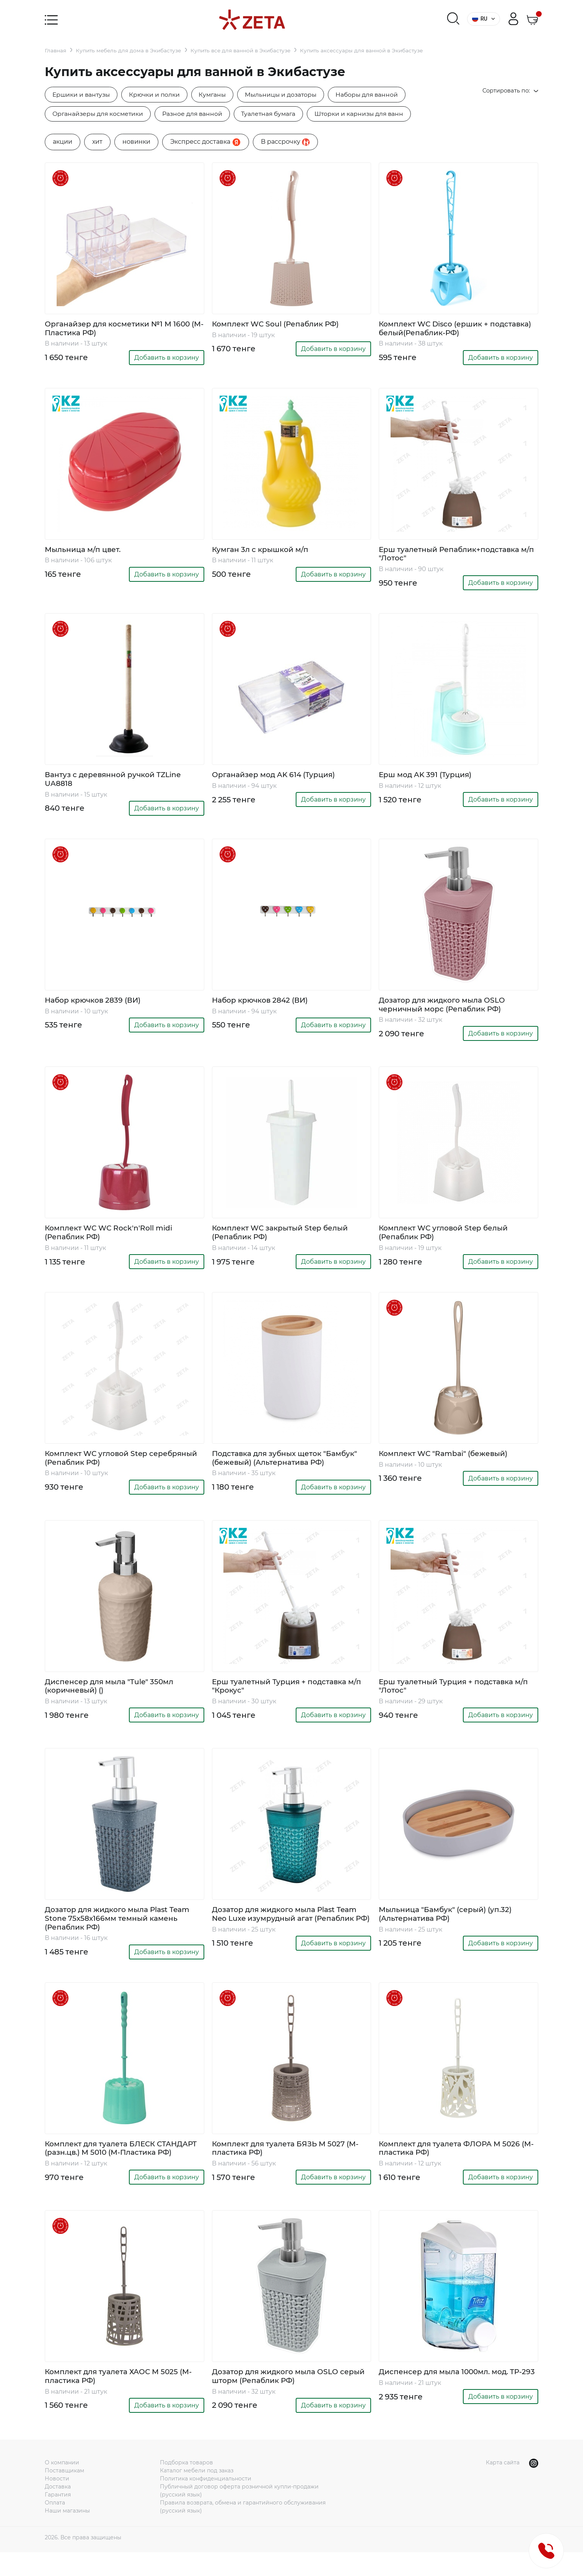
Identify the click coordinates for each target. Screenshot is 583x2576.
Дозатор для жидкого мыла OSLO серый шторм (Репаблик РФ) (279, 2399)
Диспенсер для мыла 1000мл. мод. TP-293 (455, 2399)
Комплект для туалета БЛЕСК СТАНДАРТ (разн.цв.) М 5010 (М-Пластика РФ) (108, 2168)
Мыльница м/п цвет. (85, 552)
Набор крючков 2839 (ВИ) (96, 1005)
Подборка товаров (186, 2486)
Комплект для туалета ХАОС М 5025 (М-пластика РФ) (123, 2399)
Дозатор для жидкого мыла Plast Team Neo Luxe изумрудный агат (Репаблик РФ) (290, 1930)
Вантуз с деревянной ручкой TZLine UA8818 (118, 783)
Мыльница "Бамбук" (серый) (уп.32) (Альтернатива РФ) (450, 1925)
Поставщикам (64, 2494)
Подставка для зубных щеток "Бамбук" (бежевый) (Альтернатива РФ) (290, 1466)
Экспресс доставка (205, 143)
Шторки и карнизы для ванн (368, 114)
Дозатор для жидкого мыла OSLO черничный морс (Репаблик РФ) (446, 1010)
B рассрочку (285, 143)
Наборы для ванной (378, 94)
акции (62, 142)
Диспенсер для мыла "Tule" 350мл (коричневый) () (113, 1695)
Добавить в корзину (166, 360)
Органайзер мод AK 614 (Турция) (278, 779)
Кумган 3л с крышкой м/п (263, 552)
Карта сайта (502, 2486)
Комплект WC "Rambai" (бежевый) (448, 1461)
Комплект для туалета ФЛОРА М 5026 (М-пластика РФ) (454, 2163)
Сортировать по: (508, 91)
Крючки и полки (158, 94)
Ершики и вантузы (82, 94)
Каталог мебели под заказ (196, 2494)
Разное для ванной (196, 114)
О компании (62, 2486)
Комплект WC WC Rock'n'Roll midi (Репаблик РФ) (113, 1239)
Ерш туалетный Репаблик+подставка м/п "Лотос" (454, 557)
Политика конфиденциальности (205, 2502)
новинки (136, 142)
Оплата (55, 2526)
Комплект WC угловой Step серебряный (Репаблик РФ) (101, 1466)
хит (97, 142)
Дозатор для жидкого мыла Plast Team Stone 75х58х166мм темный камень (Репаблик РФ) (122, 1930)
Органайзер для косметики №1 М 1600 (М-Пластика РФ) (122, 330)
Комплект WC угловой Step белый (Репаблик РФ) (448, 1239)
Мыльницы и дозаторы (289, 94)
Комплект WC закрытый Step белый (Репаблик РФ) (285, 1239)
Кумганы (218, 94)
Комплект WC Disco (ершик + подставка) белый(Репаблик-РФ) (446, 330)
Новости (57, 2502)
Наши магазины (67, 2534)
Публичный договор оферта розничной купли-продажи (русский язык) (239, 2514)
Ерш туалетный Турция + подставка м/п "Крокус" (289, 1695)
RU (483, 19)
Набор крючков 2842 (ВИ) (263, 1005)
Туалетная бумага (275, 114)
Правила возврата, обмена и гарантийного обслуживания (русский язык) (243, 2530)
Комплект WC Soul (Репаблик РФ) (280, 325)
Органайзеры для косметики (99, 114)
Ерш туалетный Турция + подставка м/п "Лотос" (456, 1695)
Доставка (58, 2510)
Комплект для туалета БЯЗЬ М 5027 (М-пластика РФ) (290, 2163)
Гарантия (58, 2518)
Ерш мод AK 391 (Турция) (428, 779)
